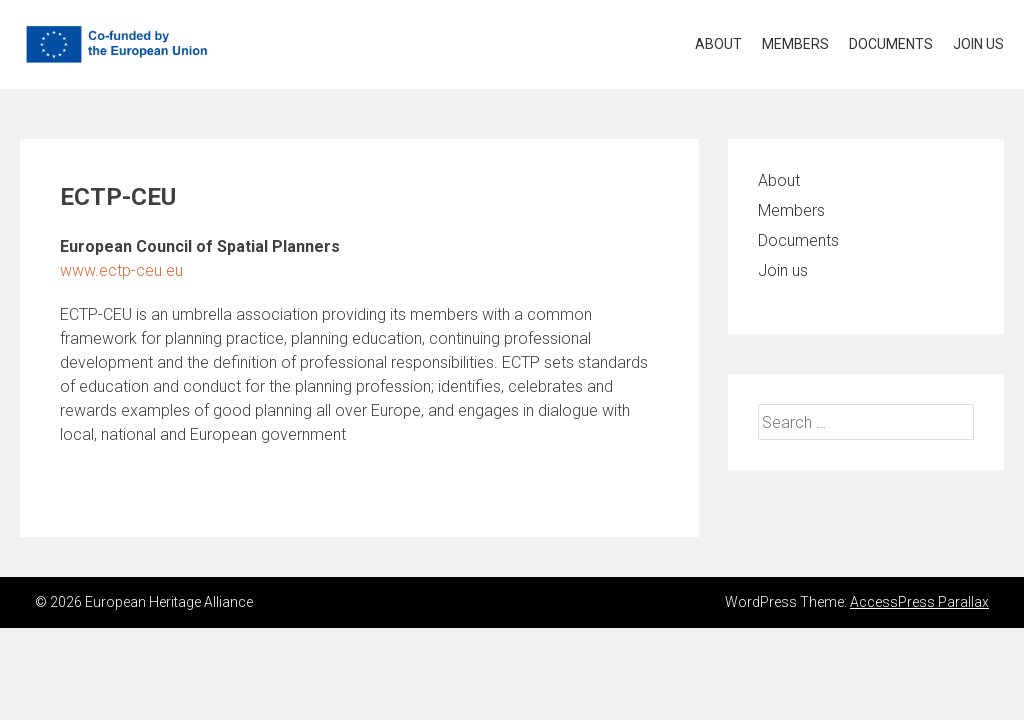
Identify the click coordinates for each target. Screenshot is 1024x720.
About (718, 44)
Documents (891, 44)
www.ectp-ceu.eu (121, 270)
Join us (978, 44)
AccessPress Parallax (919, 602)
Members (795, 44)
